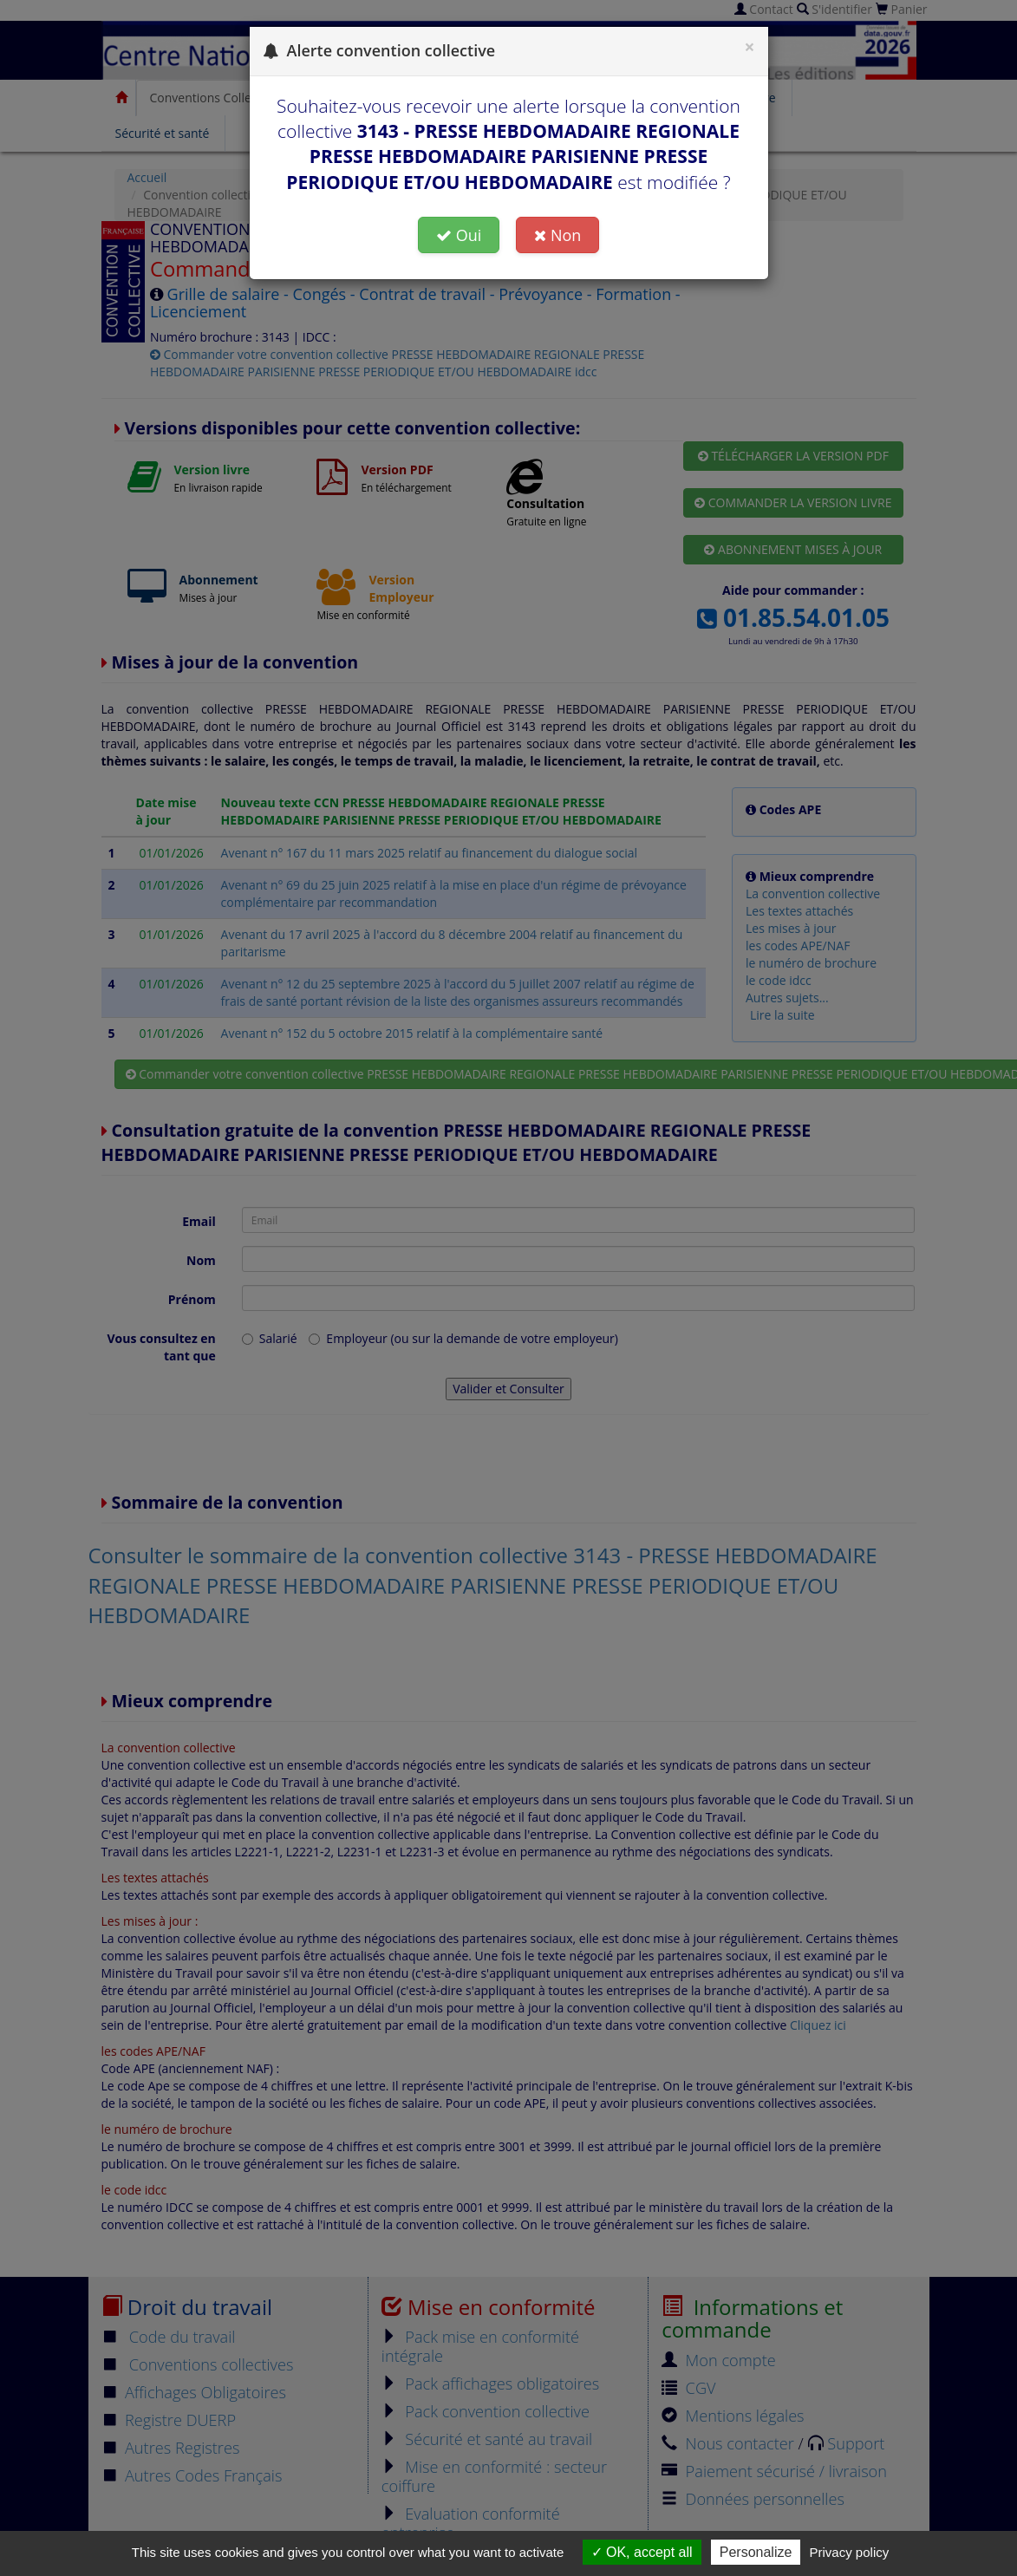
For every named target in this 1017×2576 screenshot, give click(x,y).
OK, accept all (642, 2552)
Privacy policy (850, 2552)
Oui (459, 235)
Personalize (756, 2552)
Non (557, 235)
